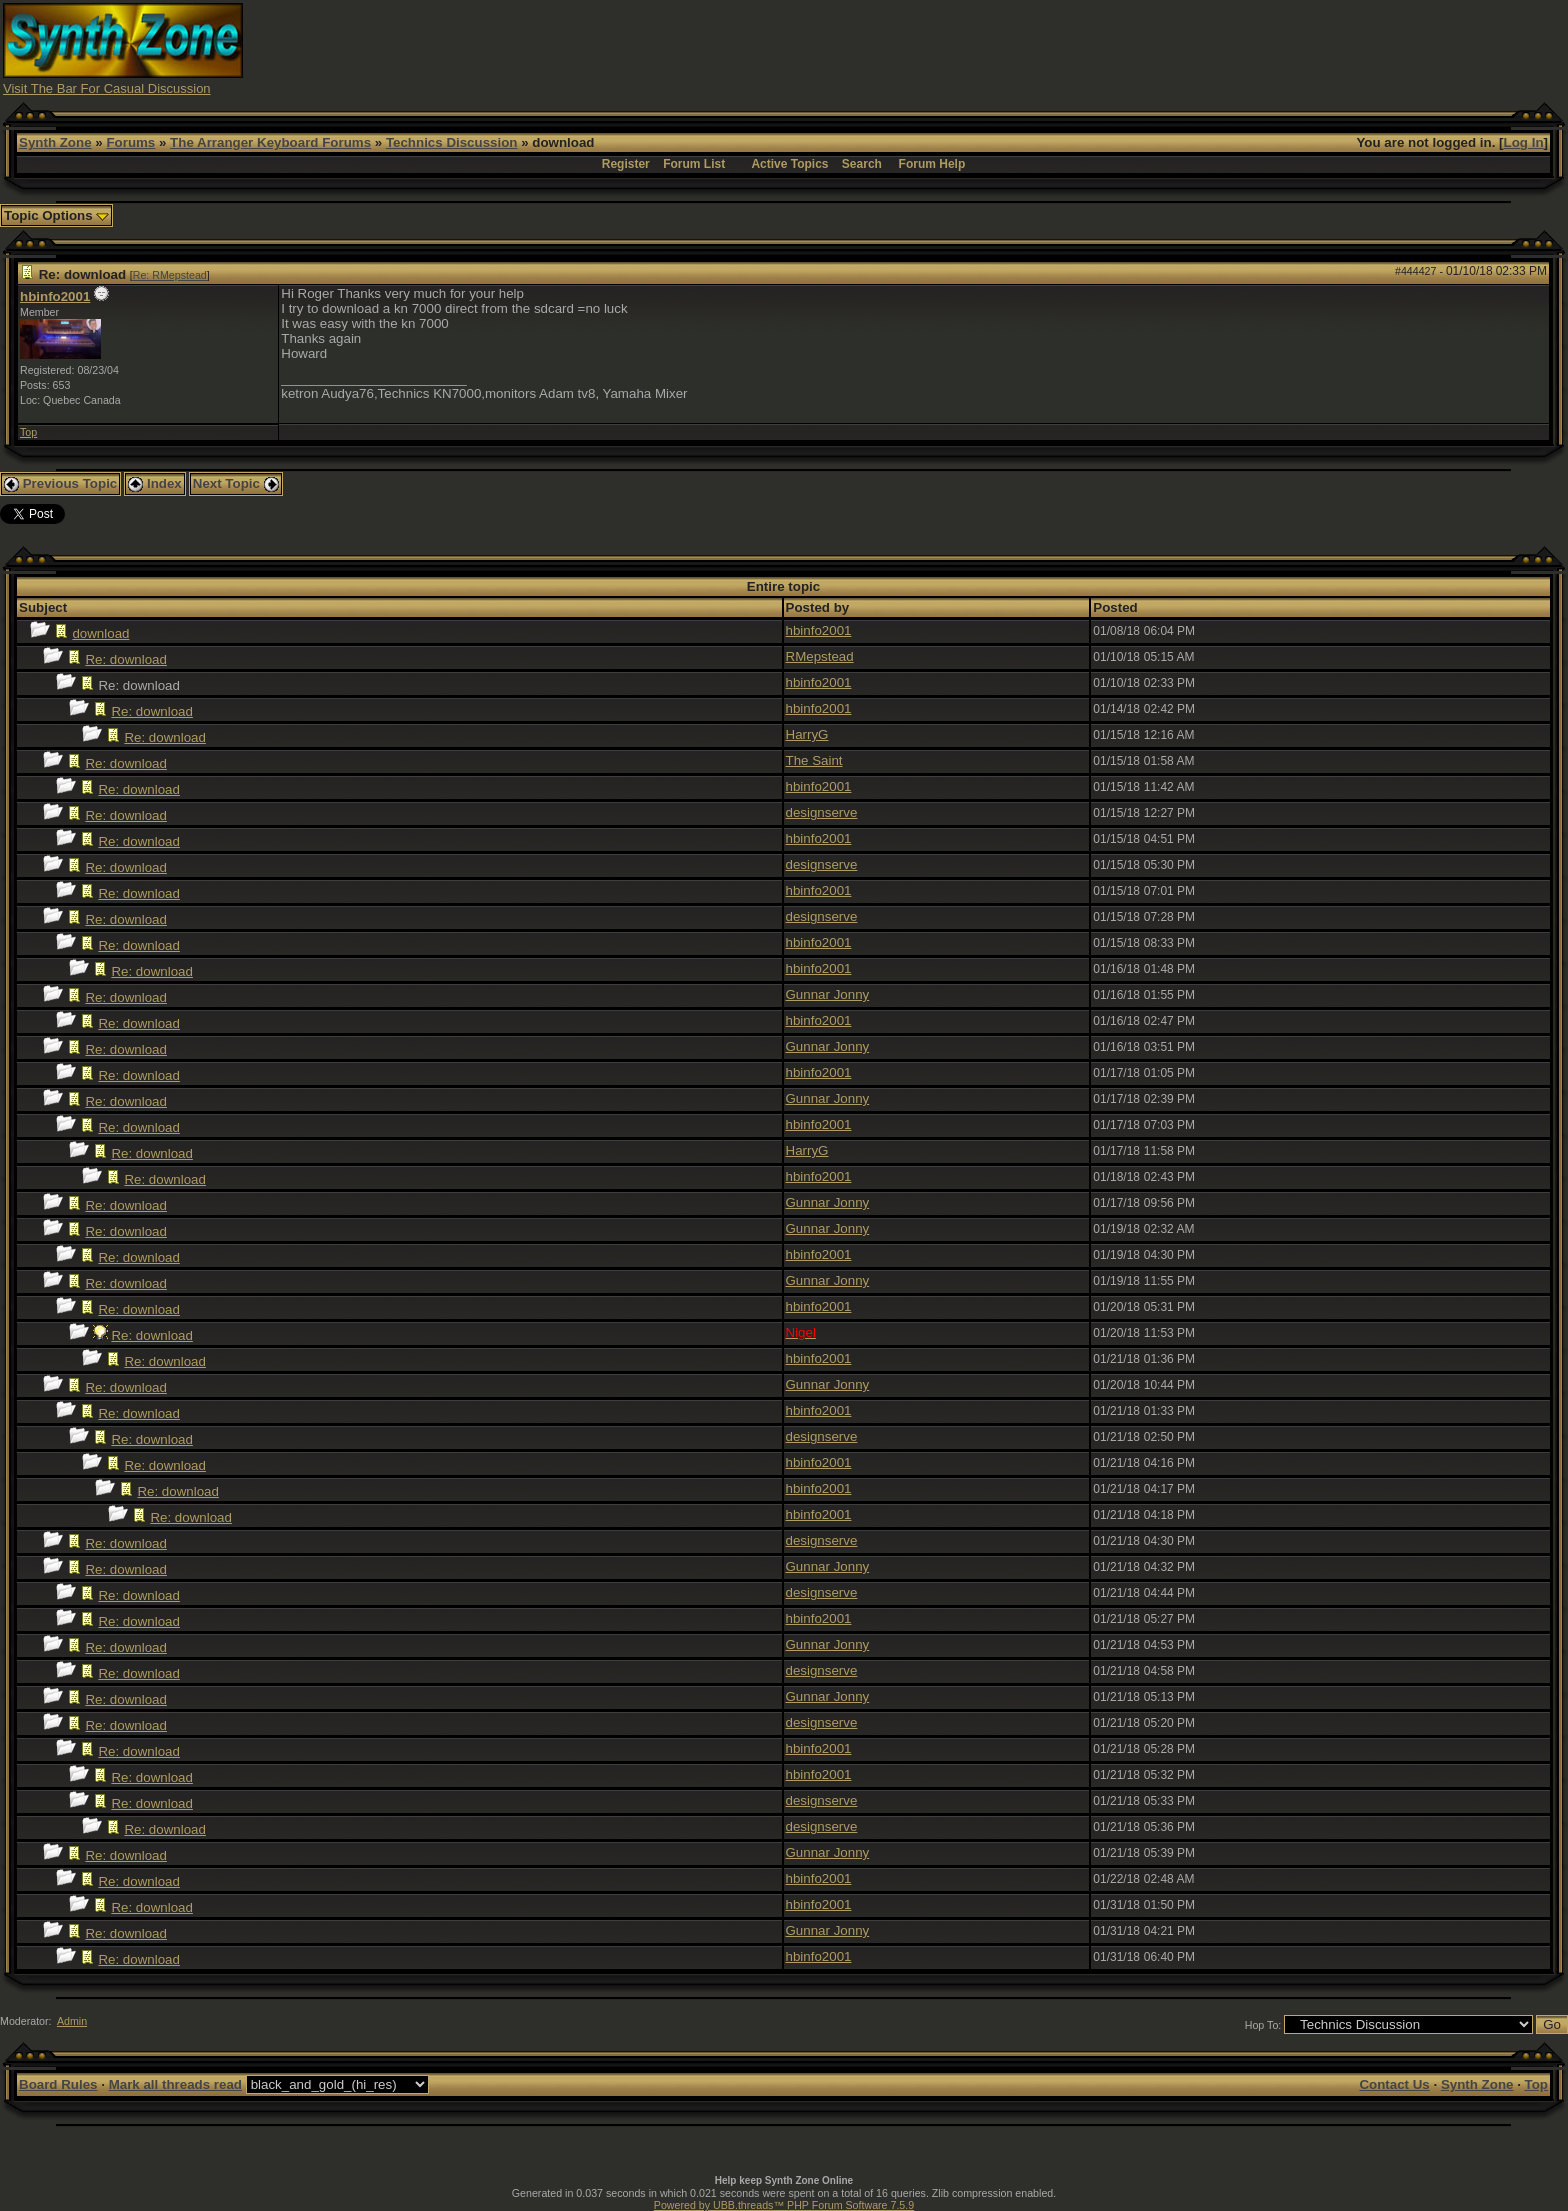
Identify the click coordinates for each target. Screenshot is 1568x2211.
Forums (130, 142)
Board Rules (58, 2084)
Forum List (694, 164)
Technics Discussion (452, 142)
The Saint (814, 760)
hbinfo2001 (55, 296)
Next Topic (236, 483)
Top (28, 432)
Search (862, 164)
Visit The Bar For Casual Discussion (107, 88)
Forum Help (932, 164)
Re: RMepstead (170, 275)
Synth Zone (55, 142)
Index (155, 483)
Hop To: (1263, 2025)
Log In (1524, 142)
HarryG (807, 734)
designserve (822, 812)
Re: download (126, 659)
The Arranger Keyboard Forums (270, 142)
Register (626, 164)
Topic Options (56, 215)
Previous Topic (60, 483)
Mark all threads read (175, 2084)
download (100, 633)
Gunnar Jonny (828, 994)
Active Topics (789, 164)
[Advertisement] (1176, 48)
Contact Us (1394, 2084)
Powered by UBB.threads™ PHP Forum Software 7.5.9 (784, 2205)
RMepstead (820, 656)
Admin (72, 2021)
